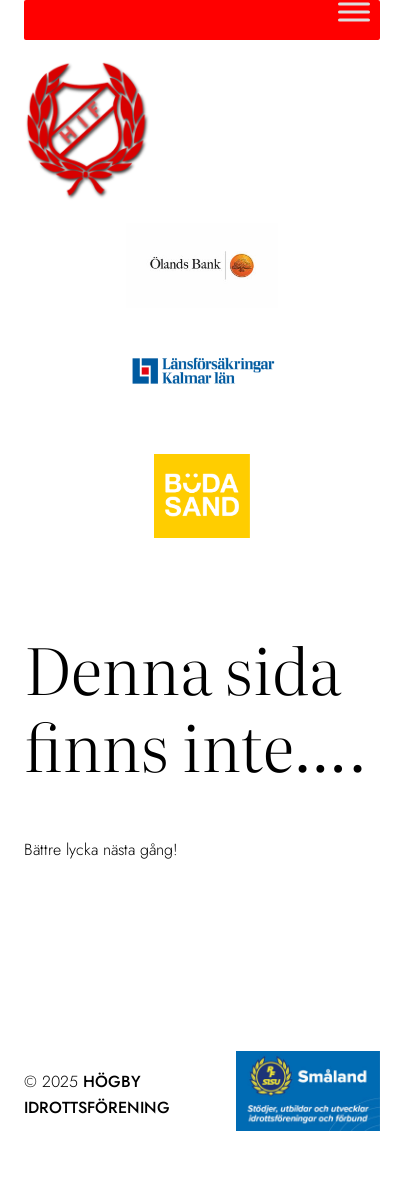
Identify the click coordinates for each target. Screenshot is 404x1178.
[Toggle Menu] (354, 11)
